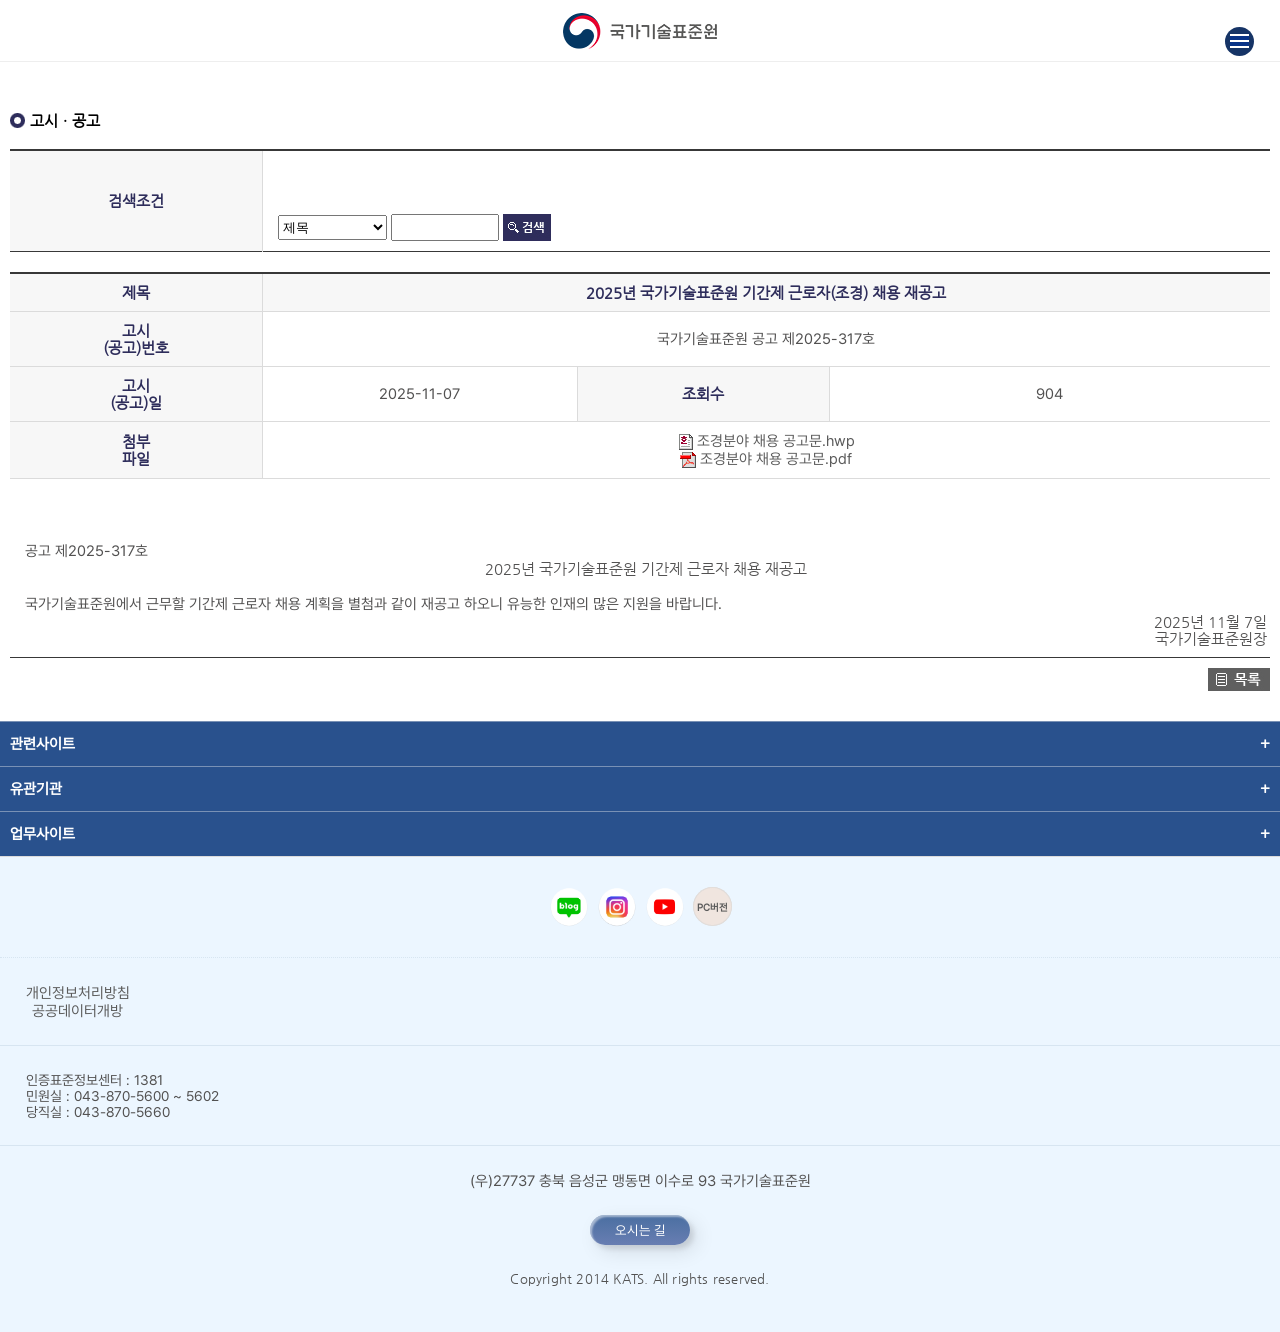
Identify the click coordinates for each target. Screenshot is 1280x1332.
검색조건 (136, 200)
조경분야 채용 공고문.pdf (766, 459)
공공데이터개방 (77, 1011)
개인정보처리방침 (78, 993)
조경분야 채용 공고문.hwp (766, 441)
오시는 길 (640, 1230)
